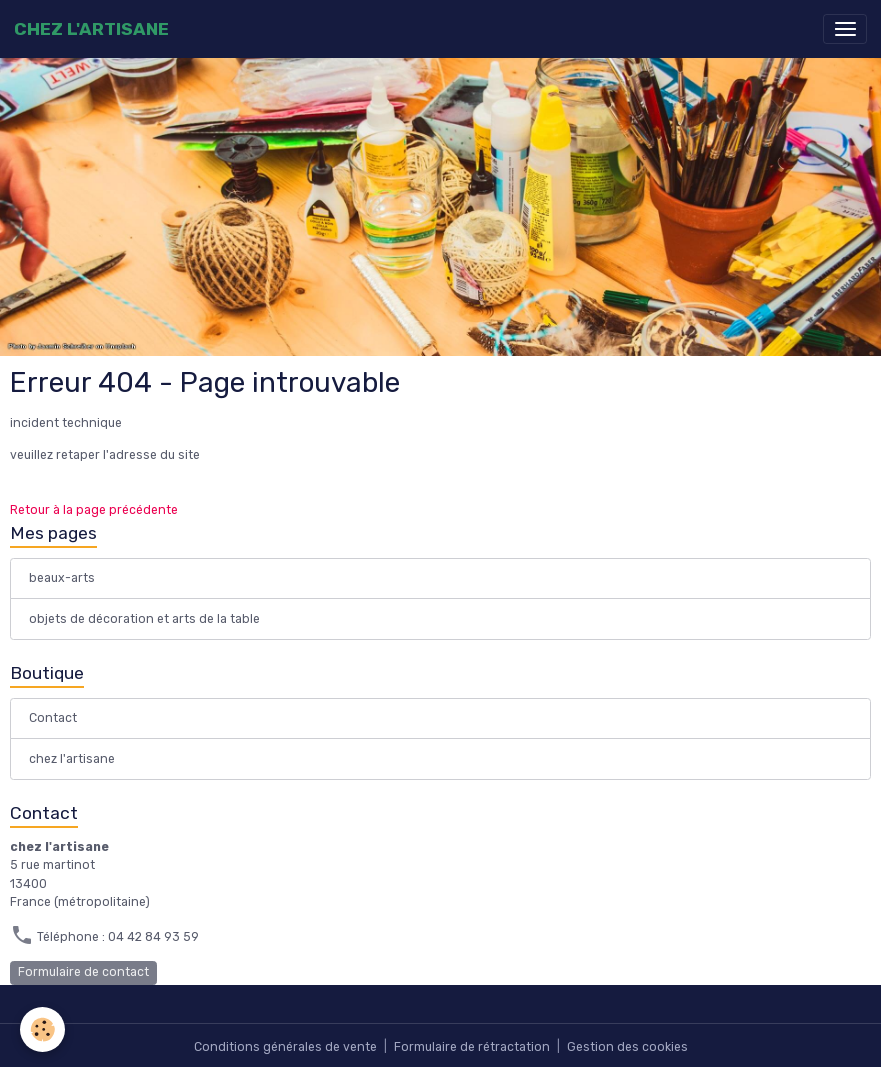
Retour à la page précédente (94, 510)
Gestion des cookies (627, 1047)
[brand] (91, 29)
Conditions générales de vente (285, 1047)
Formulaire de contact (83, 972)
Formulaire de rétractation (472, 1047)
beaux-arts (62, 578)
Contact (53, 718)
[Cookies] (42, 1029)
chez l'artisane (72, 759)
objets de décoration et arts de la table (144, 619)
